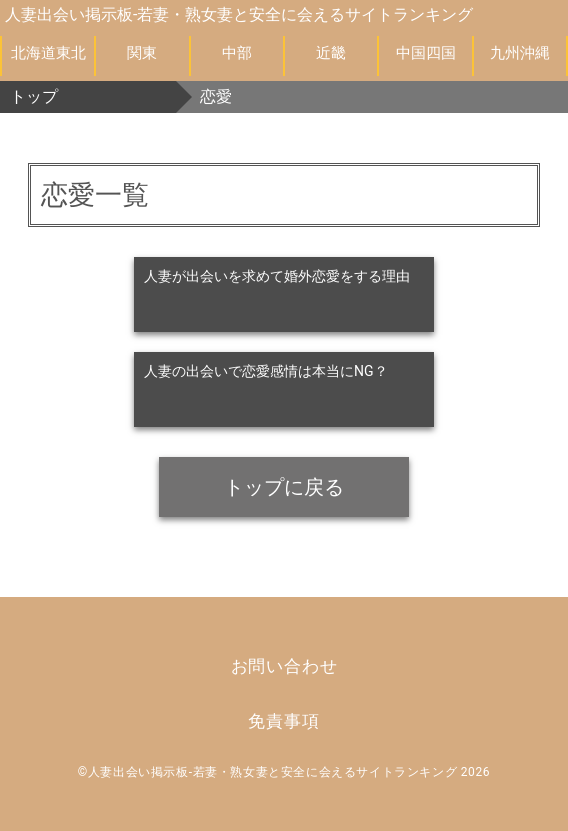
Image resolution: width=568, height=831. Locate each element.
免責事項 (283, 721)
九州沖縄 (520, 53)
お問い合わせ (284, 666)
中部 (237, 53)
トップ (34, 96)
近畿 (331, 53)
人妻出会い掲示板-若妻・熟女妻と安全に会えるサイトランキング (239, 14)
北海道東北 (48, 53)
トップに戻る (284, 487)
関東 (142, 53)
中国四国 (426, 53)
